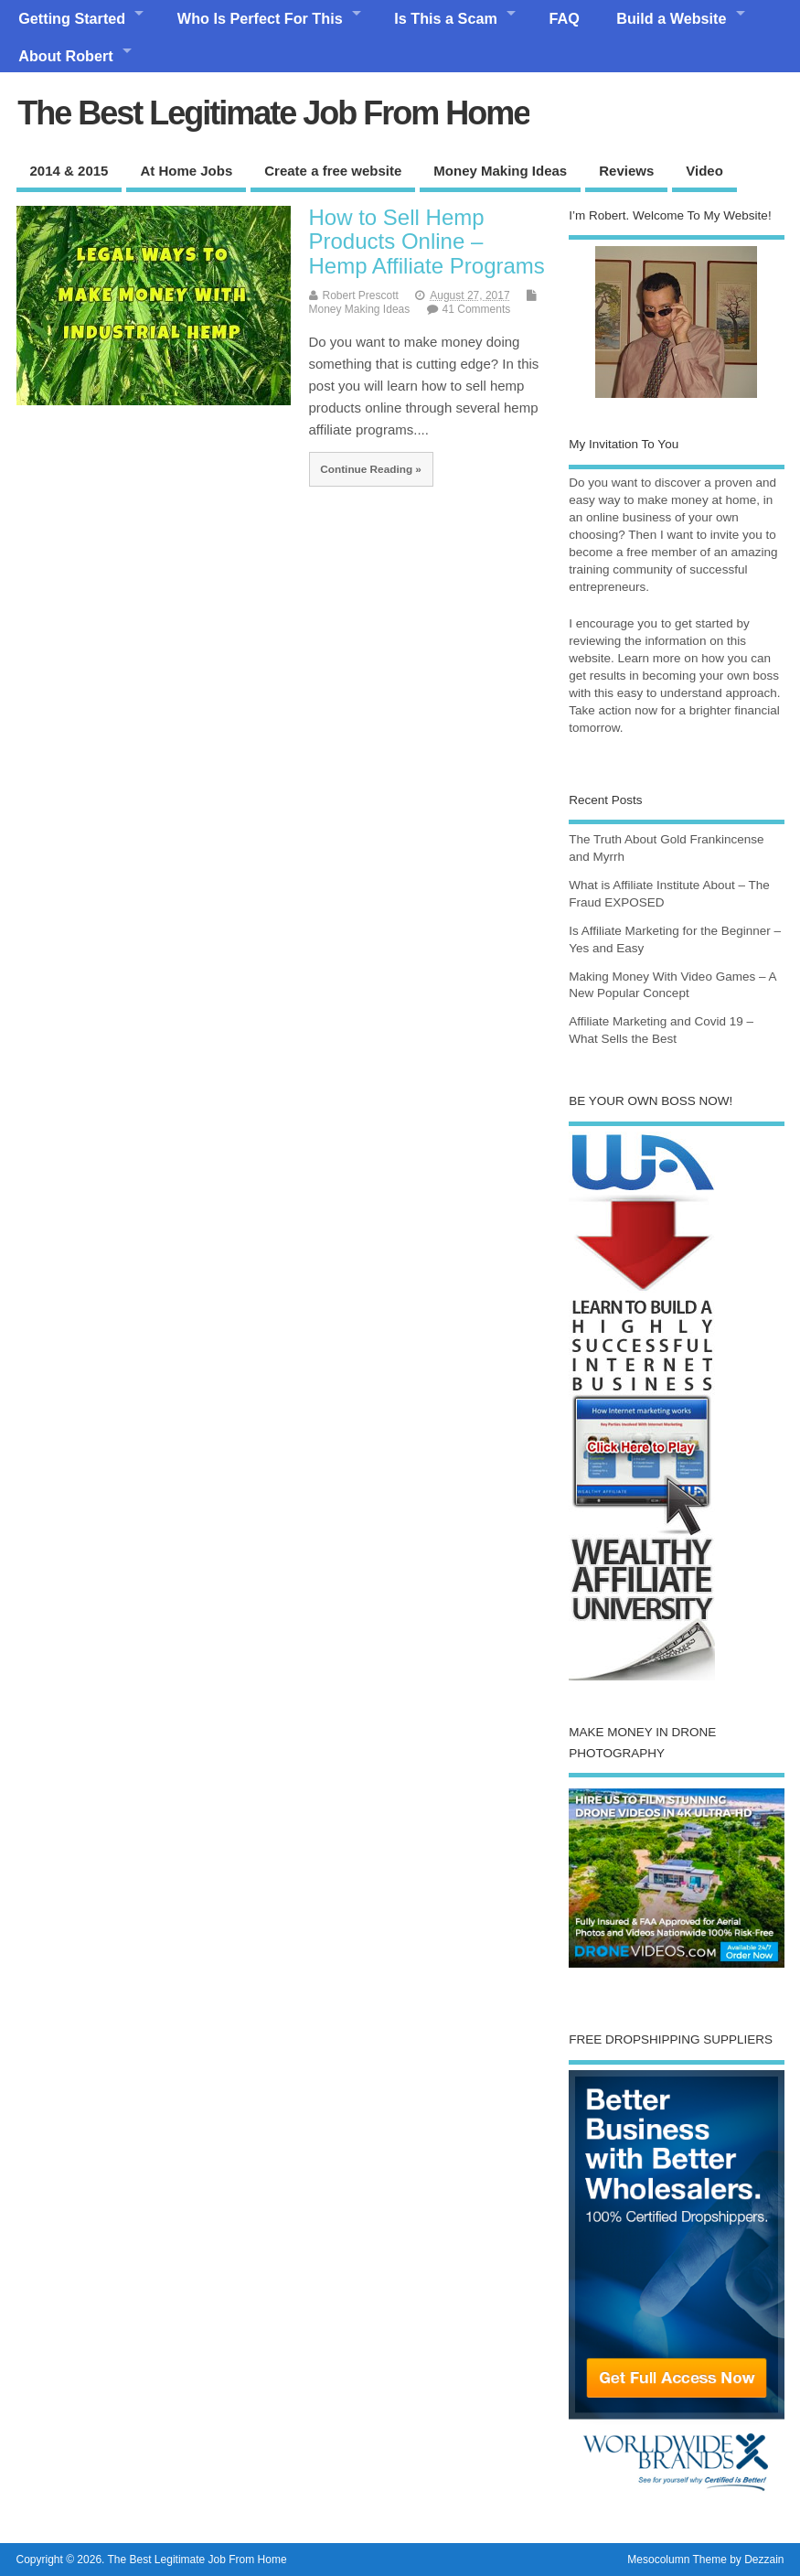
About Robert (65, 56)
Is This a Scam (445, 18)
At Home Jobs (186, 170)
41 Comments (477, 309)
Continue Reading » (370, 469)
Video (704, 170)
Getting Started (71, 18)
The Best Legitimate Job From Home (273, 113)
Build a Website (671, 18)
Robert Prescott (361, 295)
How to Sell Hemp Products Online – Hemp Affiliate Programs (427, 241)
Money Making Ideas (500, 170)
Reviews (626, 170)
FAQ (564, 18)
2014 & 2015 (69, 170)
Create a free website (332, 170)
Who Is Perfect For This (260, 18)
